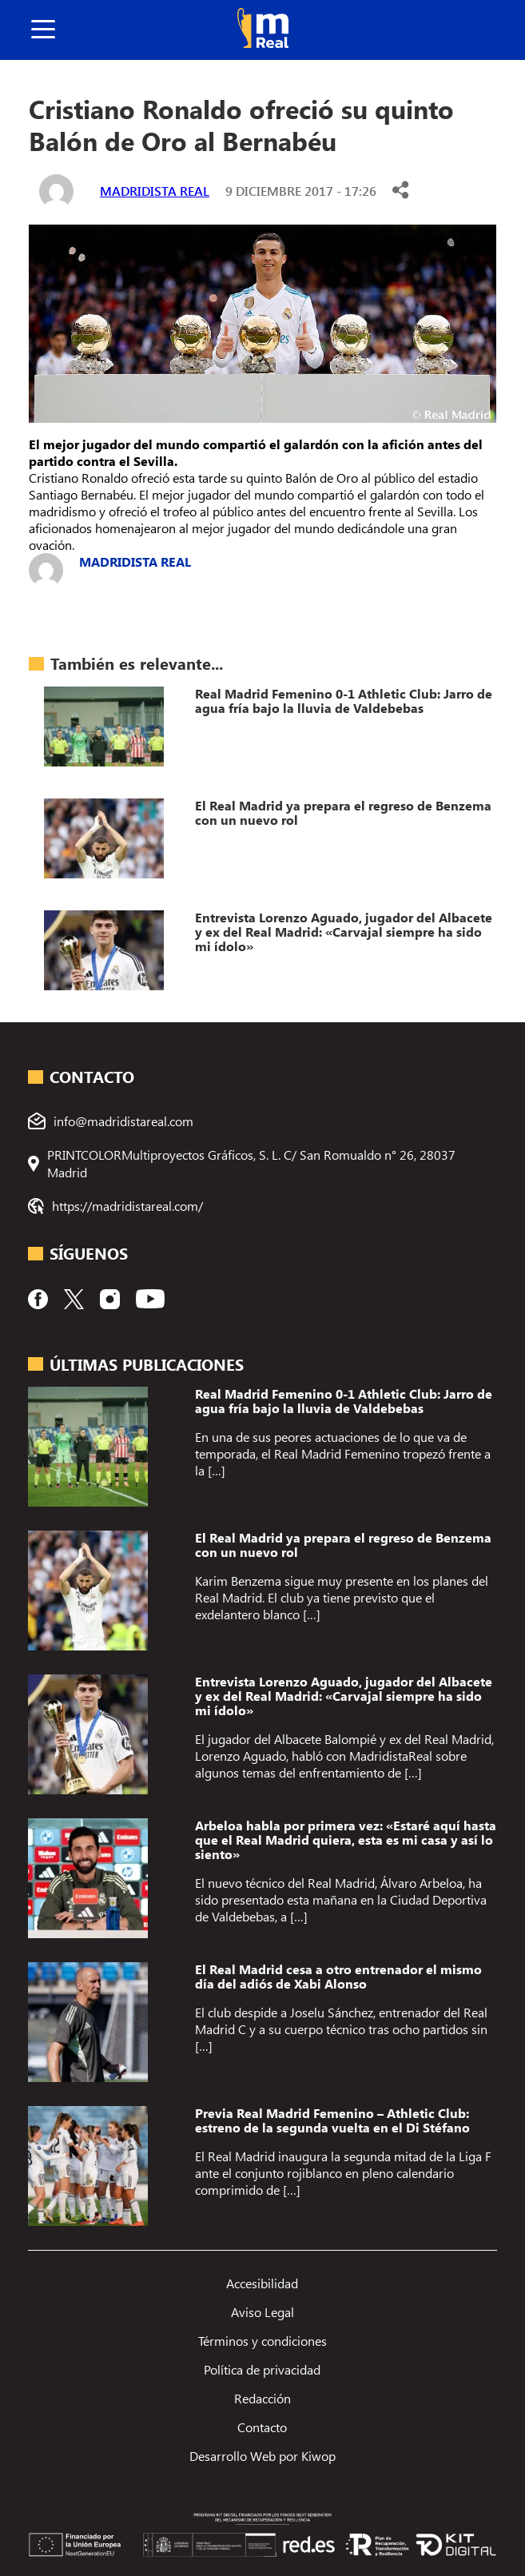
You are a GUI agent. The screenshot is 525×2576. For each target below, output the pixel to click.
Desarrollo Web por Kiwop (262, 2455)
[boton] (43, 30)
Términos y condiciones (262, 2340)
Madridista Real (154, 190)
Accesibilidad (262, 2283)
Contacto (262, 2427)
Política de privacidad (262, 2369)
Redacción (262, 2398)
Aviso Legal (262, 2311)
